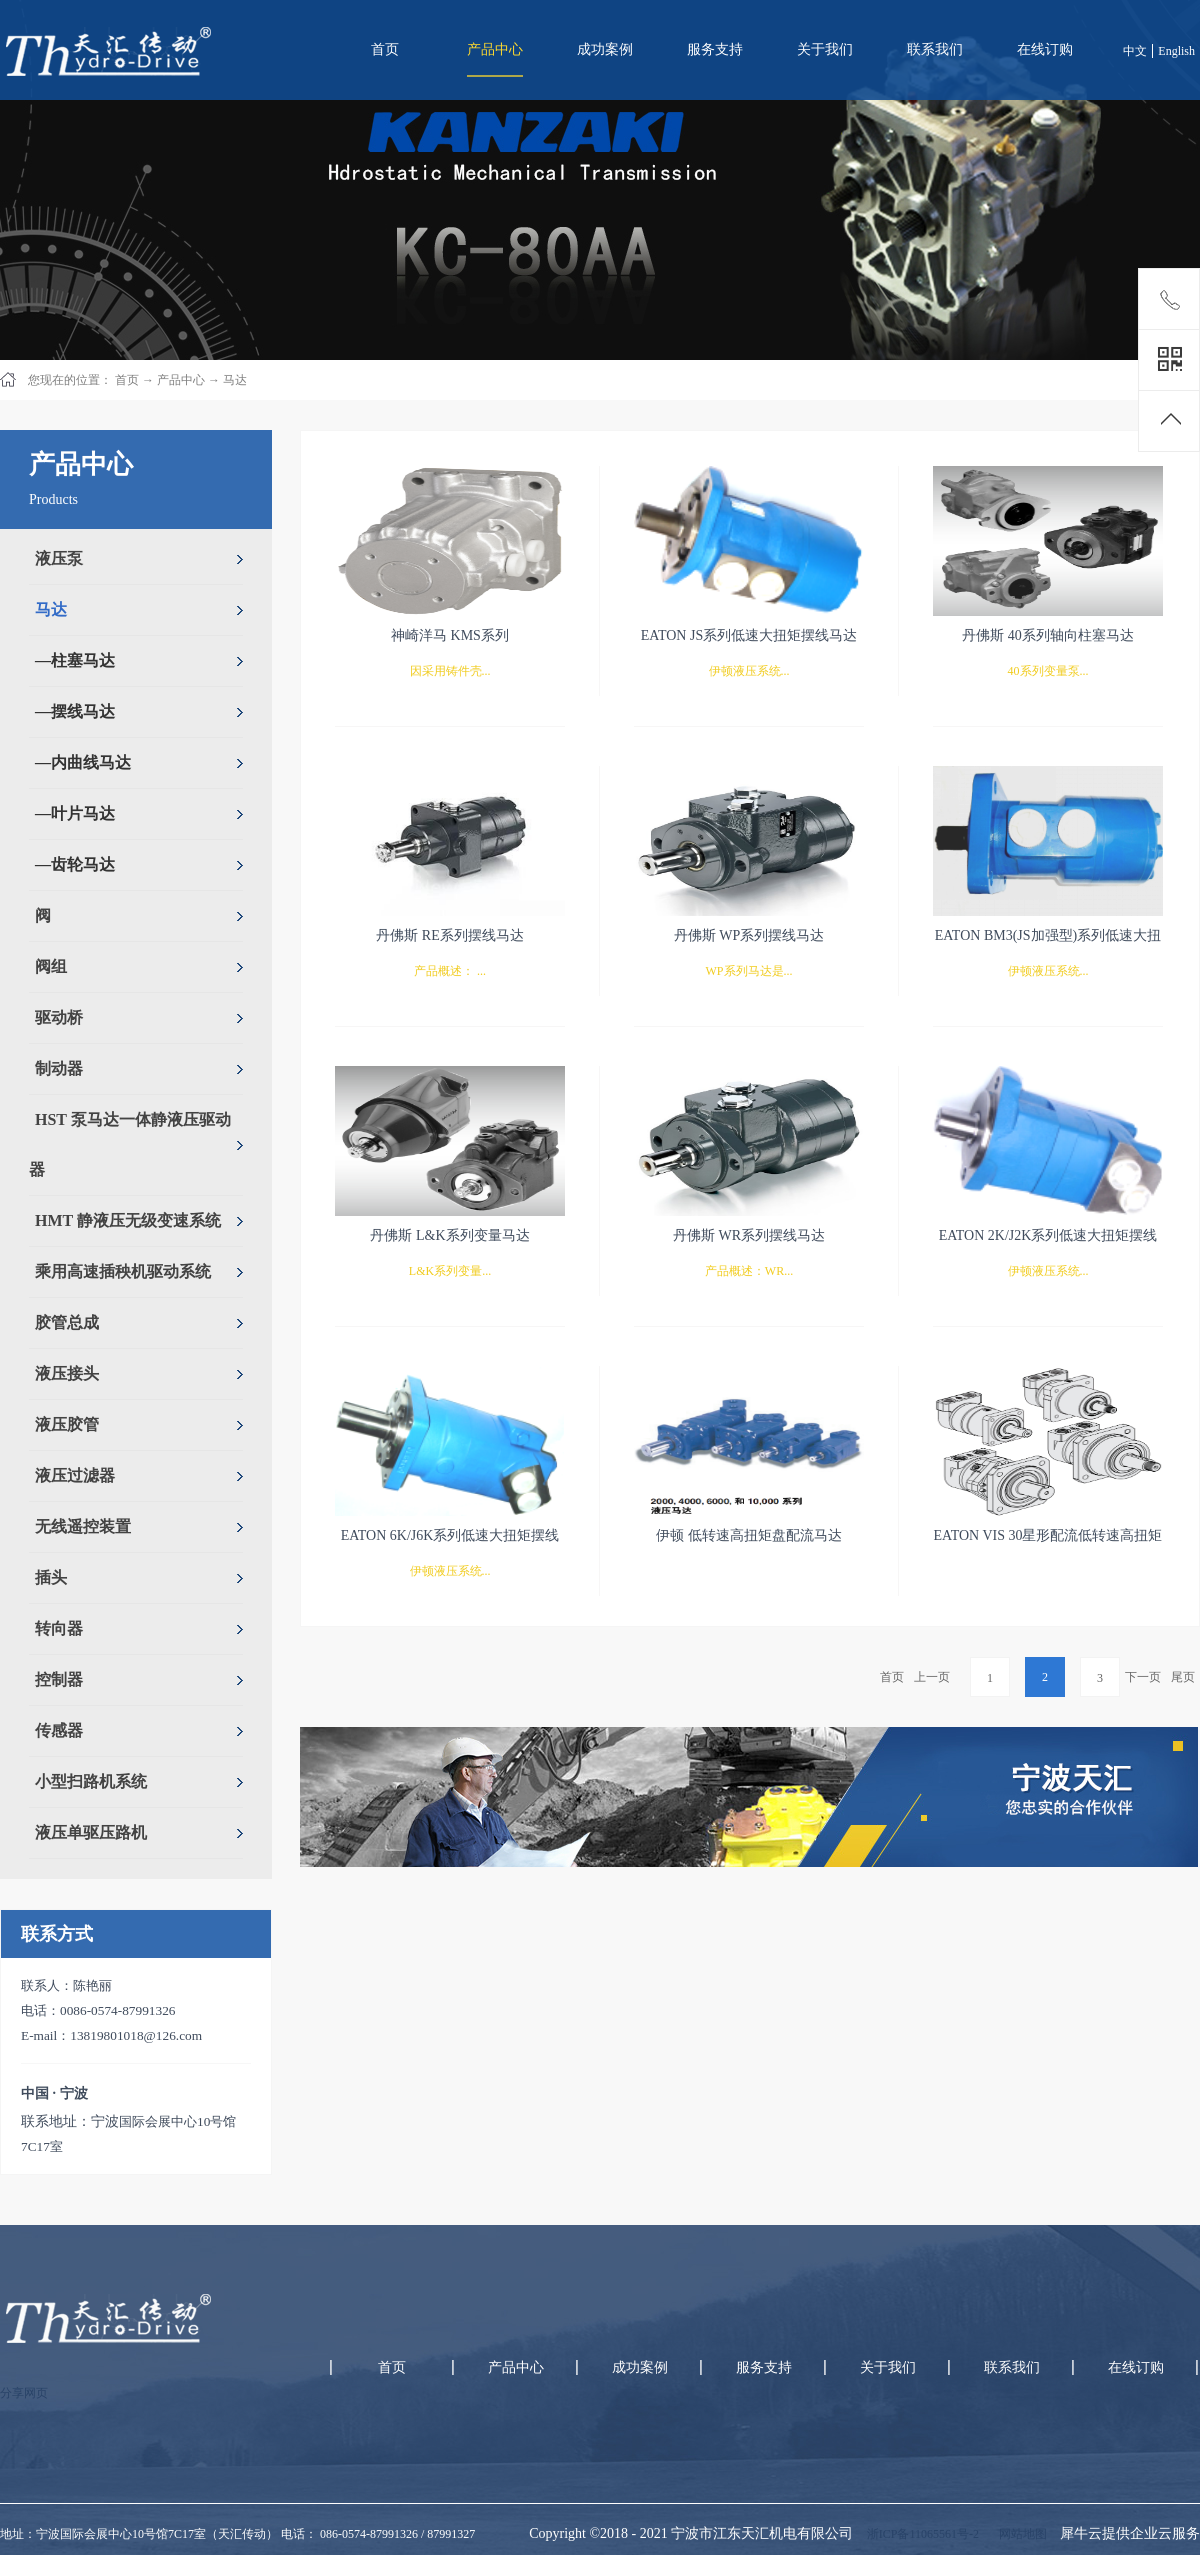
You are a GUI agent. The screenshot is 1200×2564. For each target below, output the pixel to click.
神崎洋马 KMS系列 (450, 635)
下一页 (1143, 1677)
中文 (1135, 51)
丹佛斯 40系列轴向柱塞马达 (1048, 635)
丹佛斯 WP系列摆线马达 (749, 935)
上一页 (932, 1677)
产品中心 (181, 380)
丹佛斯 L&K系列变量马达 (449, 1235)
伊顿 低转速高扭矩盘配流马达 (749, 1535)
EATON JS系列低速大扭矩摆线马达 (749, 635)
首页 (385, 49)
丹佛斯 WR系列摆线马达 (749, 1235)
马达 (235, 380)
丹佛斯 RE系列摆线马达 (449, 935)
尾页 (1183, 1677)
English (1176, 51)
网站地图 (1020, 2534)
